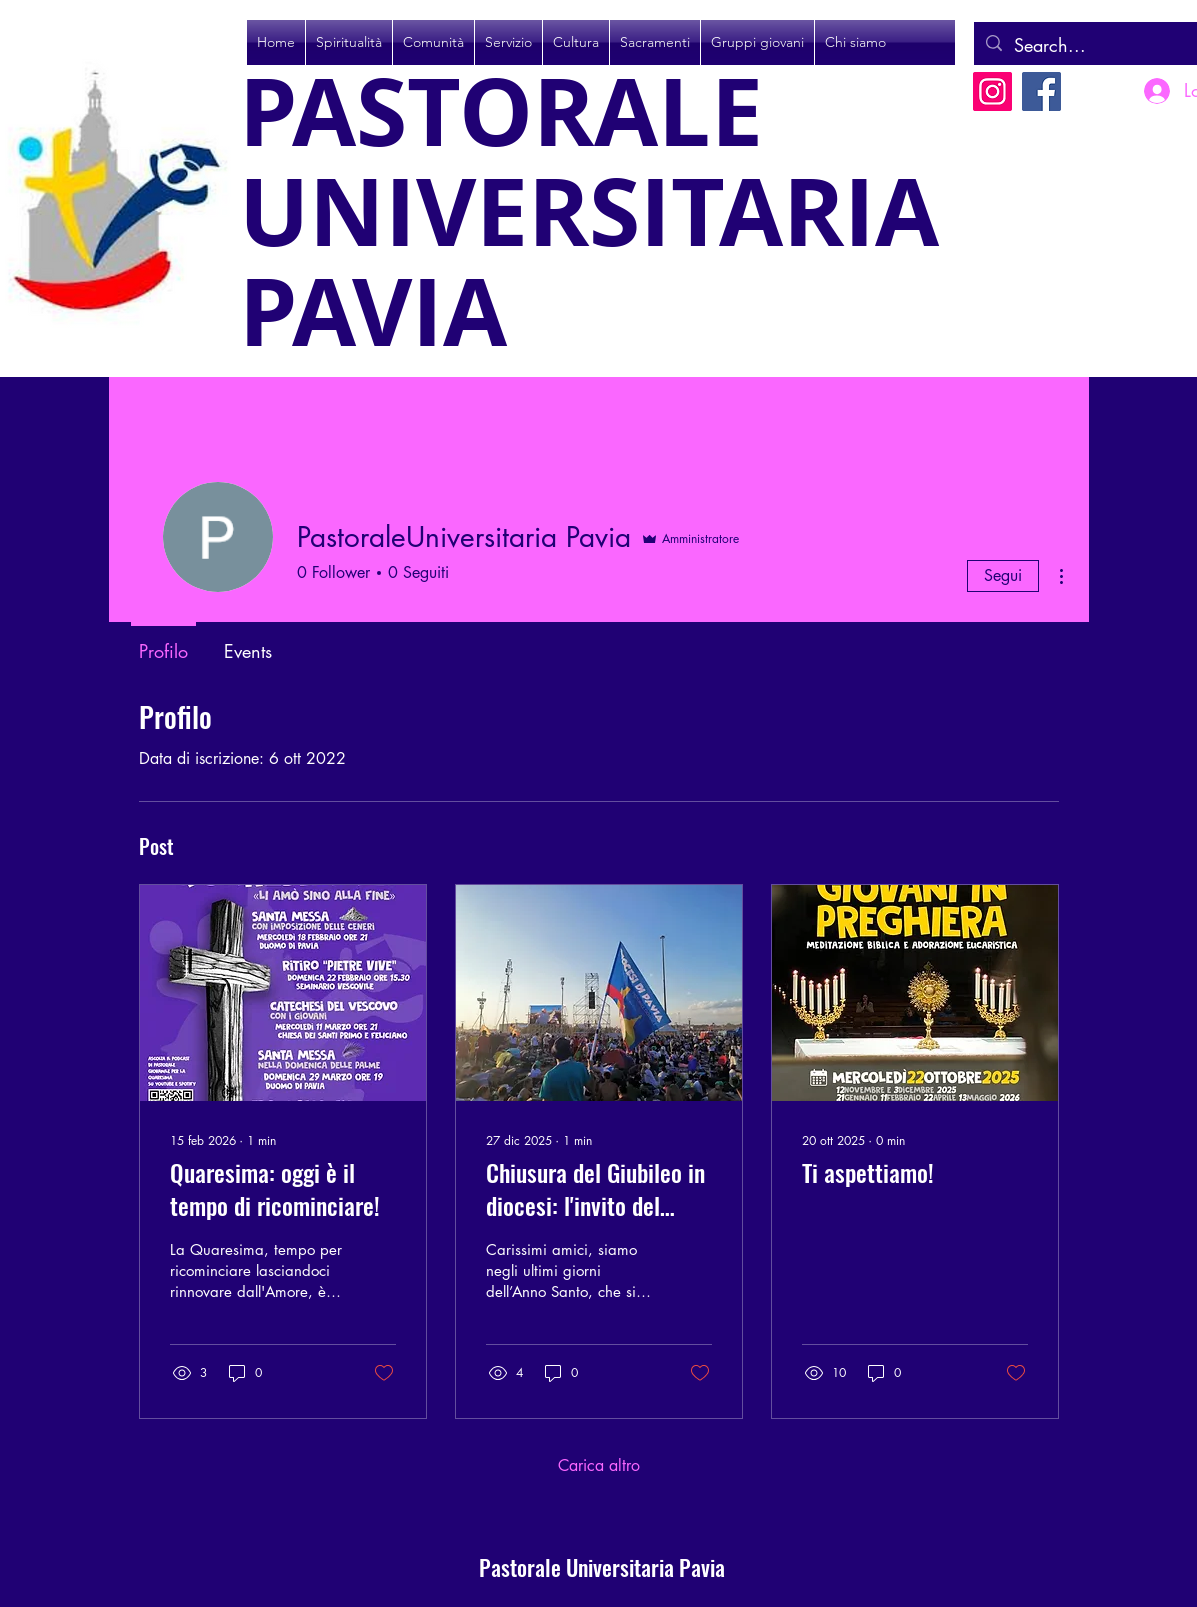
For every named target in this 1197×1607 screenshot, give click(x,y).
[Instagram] (992, 91)
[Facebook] (1041, 91)
